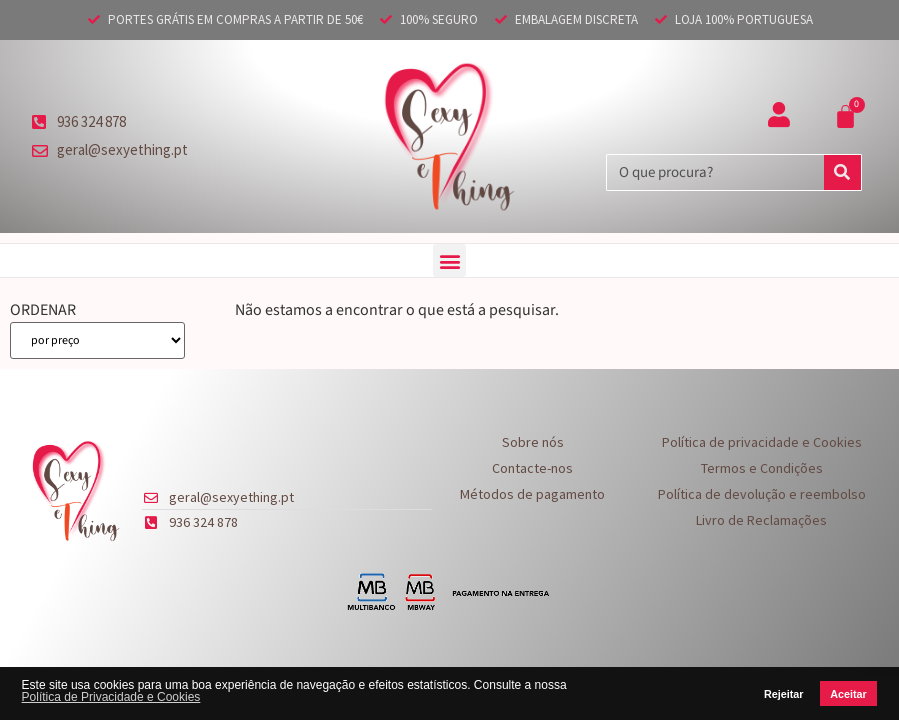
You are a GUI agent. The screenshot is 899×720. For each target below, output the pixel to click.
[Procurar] (842, 172)
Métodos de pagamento (532, 494)
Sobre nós (533, 442)
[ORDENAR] (97, 340)
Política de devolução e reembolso (762, 494)
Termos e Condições (762, 468)
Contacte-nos (532, 468)
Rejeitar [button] (784, 694)
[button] (449, 260)
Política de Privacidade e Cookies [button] (111, 697)
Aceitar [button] (848, 694)
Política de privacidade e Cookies (762, 442)
